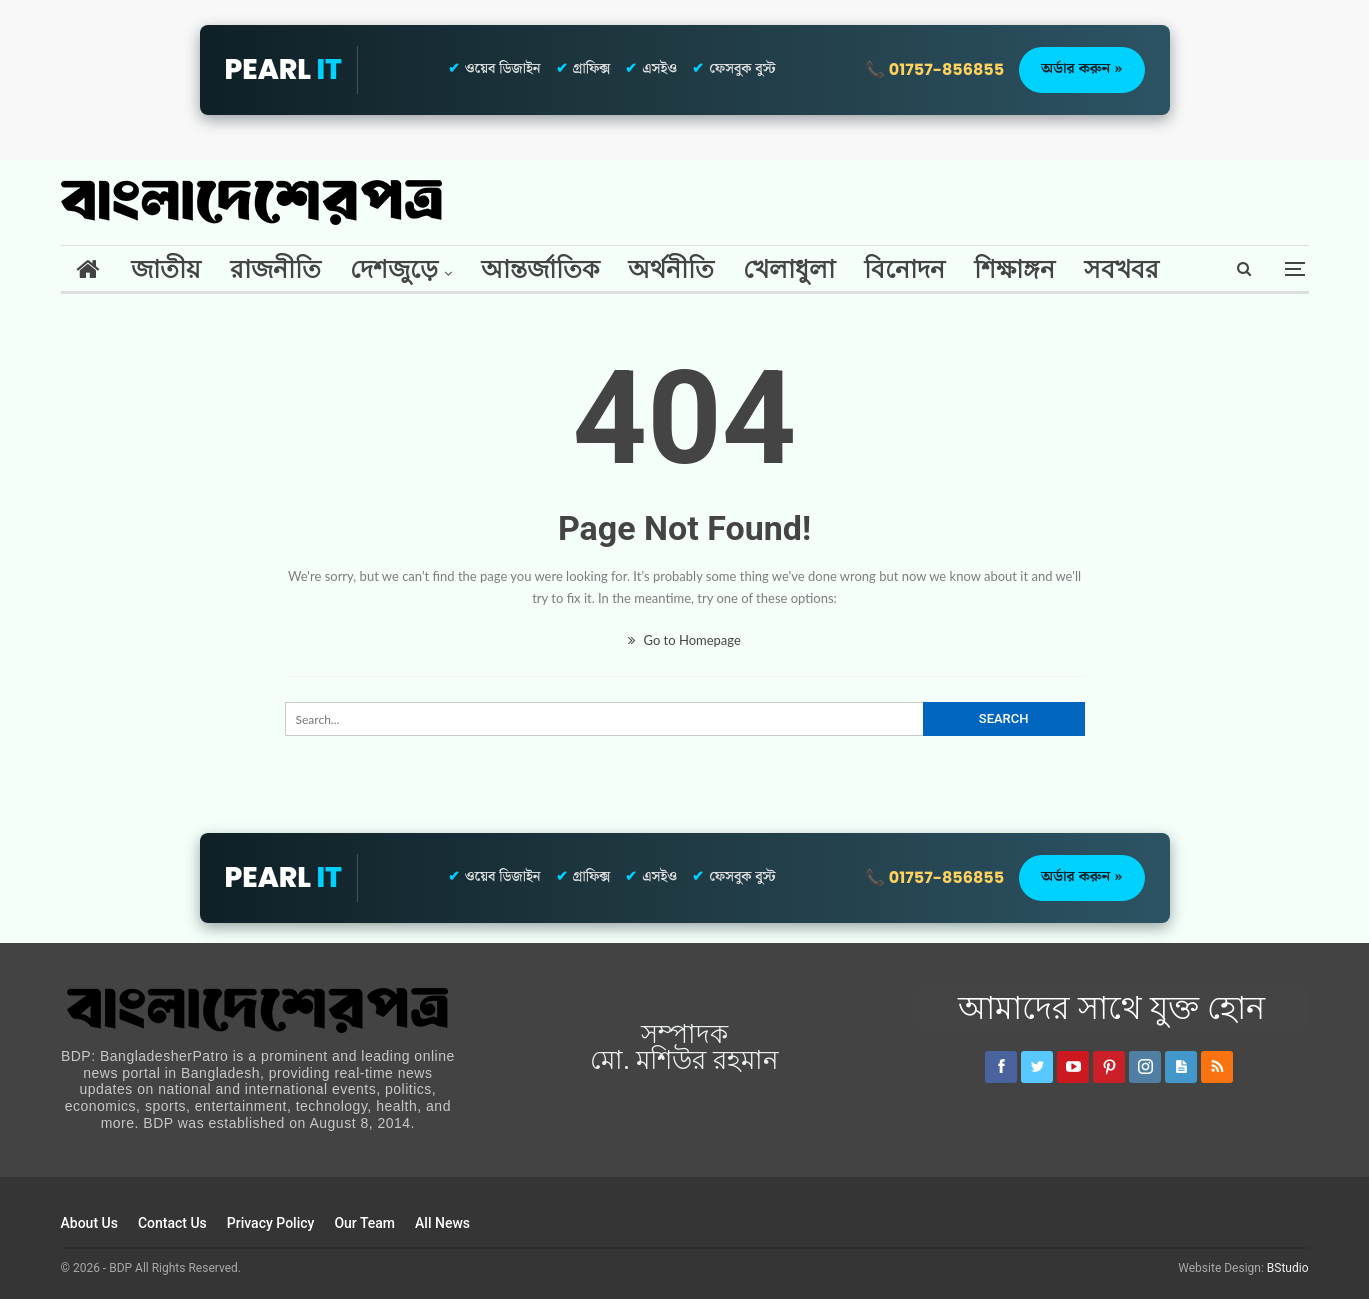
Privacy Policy (271, 1223)
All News (442, 1223)
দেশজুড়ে (394, 269)
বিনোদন (904, 269)
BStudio (1288, 1268)
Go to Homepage (684, 640)
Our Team (364, 1223)
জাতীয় (166, 269)
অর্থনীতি (671, 269)
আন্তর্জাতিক (540, 269)
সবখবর (1121, 269)
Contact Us (172, 1223)
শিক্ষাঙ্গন (1014, 269)
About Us (89, 1223)
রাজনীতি (275, 269)
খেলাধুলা (789, 269)
